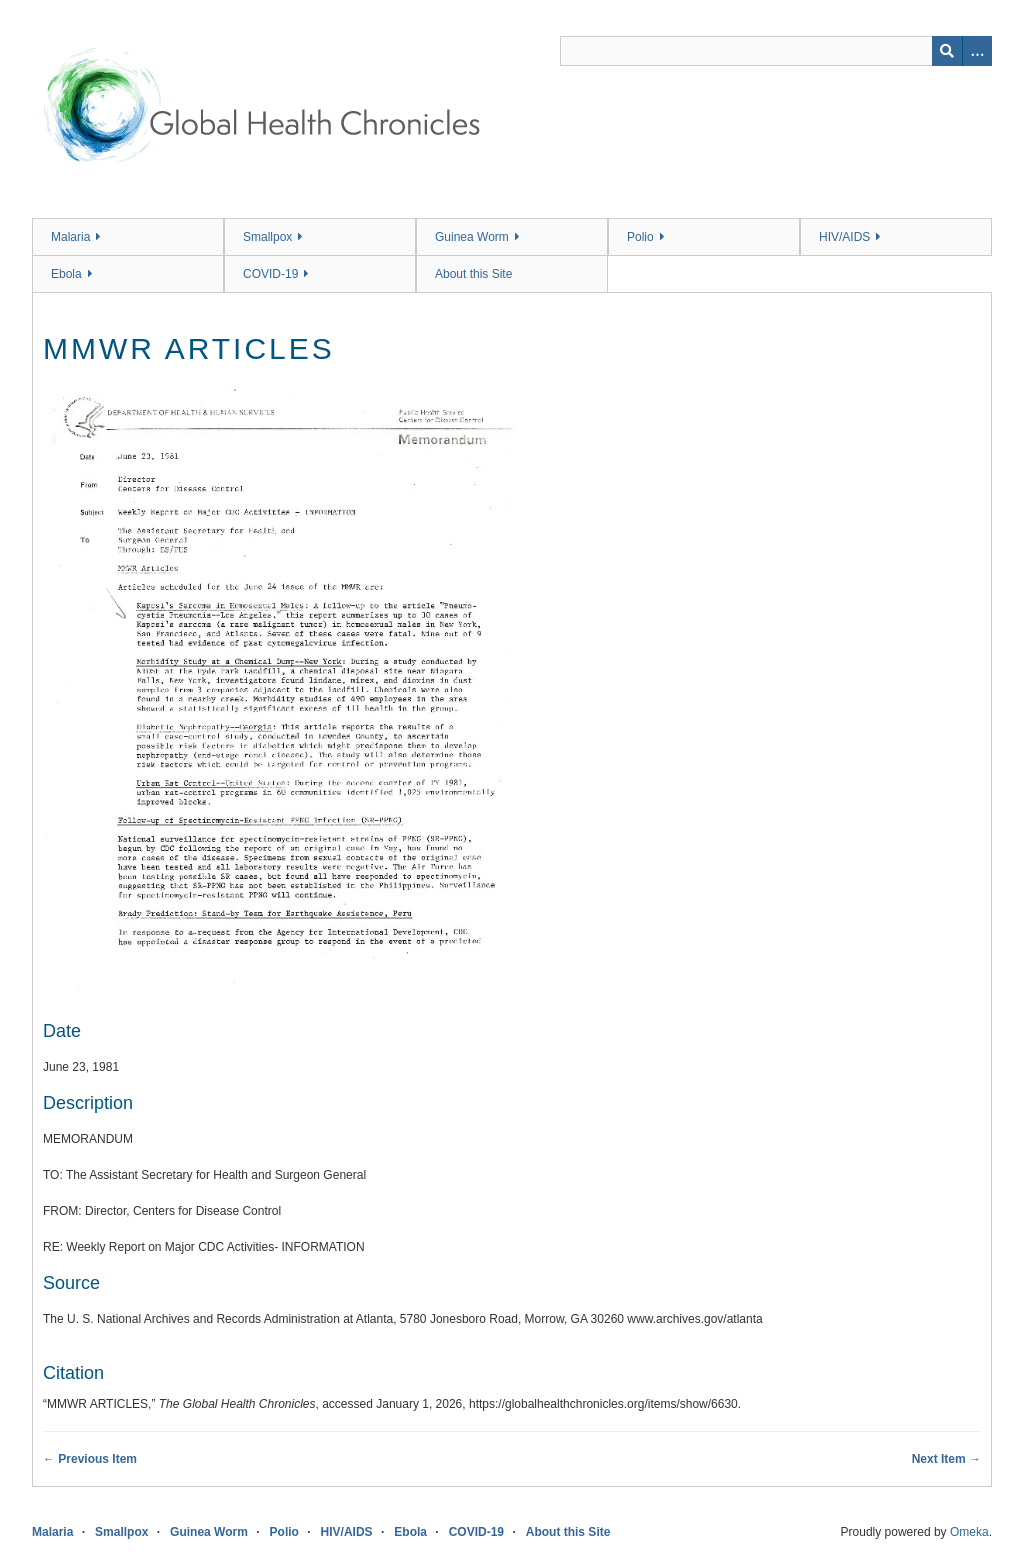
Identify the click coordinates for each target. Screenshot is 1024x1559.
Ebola (66, 274)
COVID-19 (270, 274)
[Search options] (977, 51)
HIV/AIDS (844, 237)
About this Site (473, 274)
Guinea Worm (472, 237)
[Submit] (947, 51)
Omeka (969, 1532)
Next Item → (946, 1459)
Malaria (70, 237)
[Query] (776, 51)
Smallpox (267, 237)
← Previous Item (90, 1459)
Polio (640, 237)
